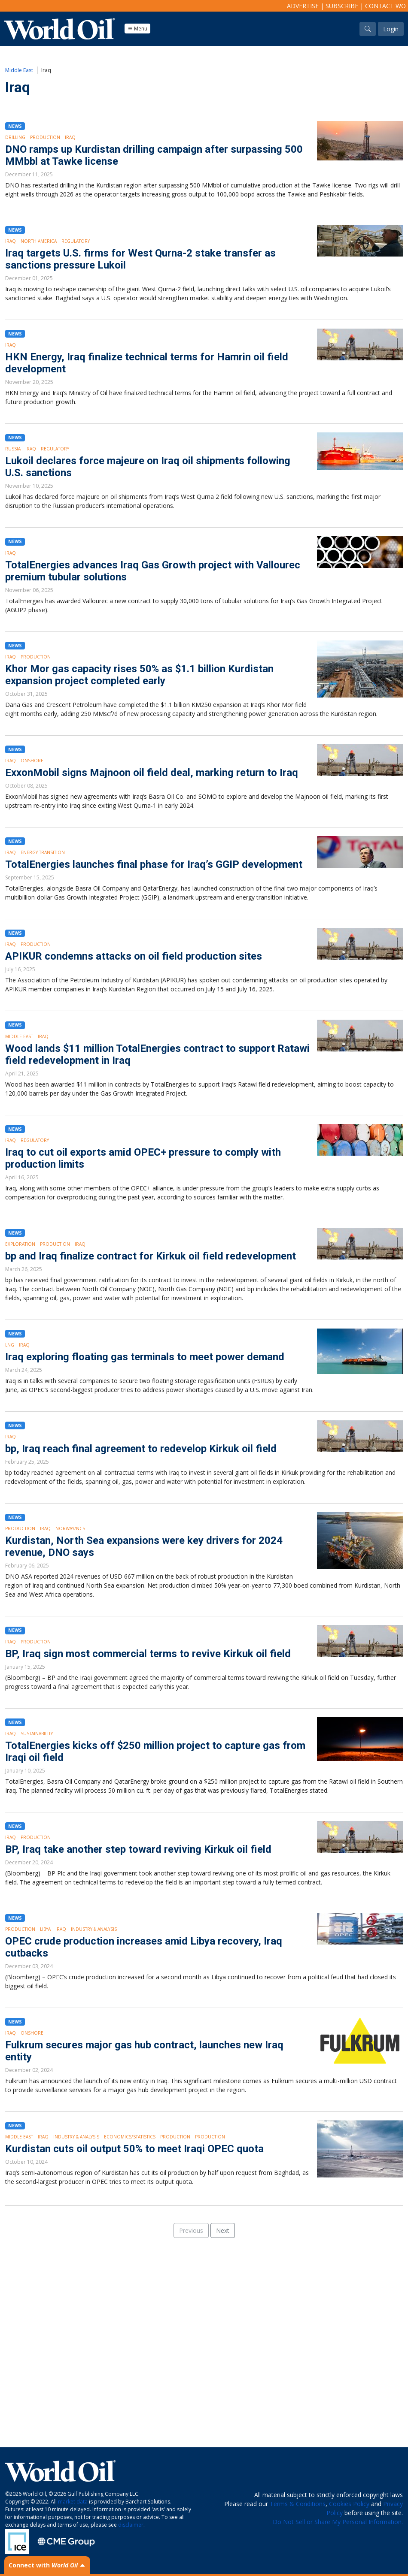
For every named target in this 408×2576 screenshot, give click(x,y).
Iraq (70, 137)
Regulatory (75, 241)
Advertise (303, 6)
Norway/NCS (70, 1528)
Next (222, 2230)
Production (45, 137)
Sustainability (37, 1733)
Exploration (20, 1244)
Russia (13, 449)
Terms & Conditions (298, 2504)
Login (391, 29)
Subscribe (342, 6)
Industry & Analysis (94, 1929)
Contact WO (385, 6)
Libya (45, 1929)
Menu (137, 28)
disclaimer (130, 2524)
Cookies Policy (349, 2504)
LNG (9, 1345)
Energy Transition (43, 852)
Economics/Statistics (129, 2137)
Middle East (19, 70)
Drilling (15, 137)
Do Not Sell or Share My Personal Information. (338, 2522)
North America (39, 241)
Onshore (32, 761)
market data (73, 2501)
